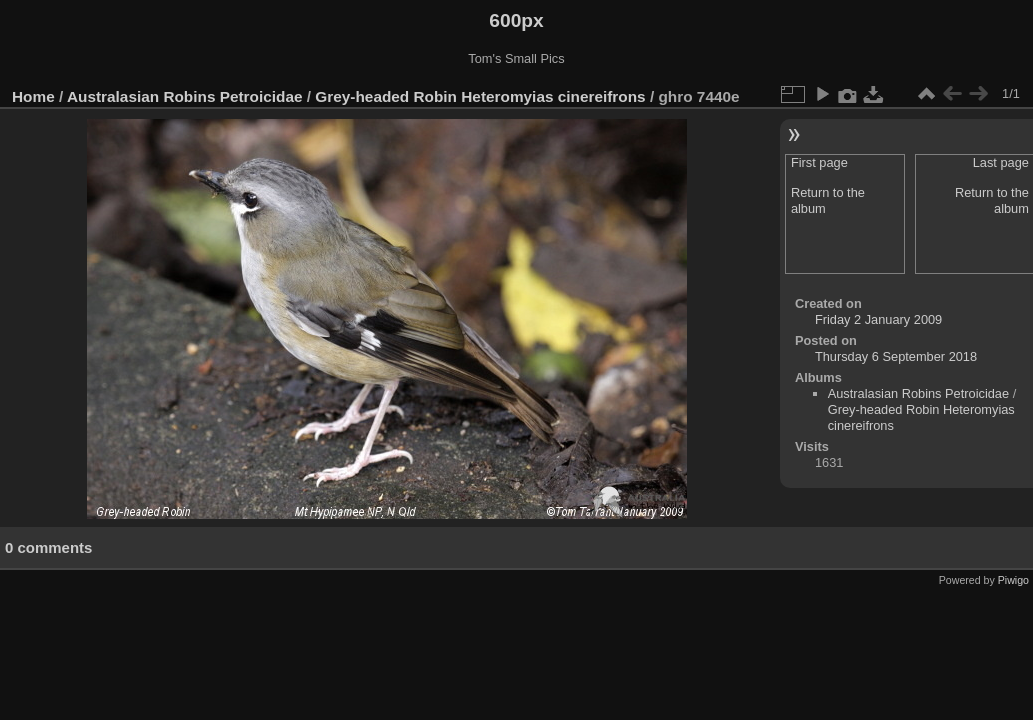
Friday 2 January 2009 (878, 319)
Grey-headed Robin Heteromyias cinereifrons (480, 96)
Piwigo (1013, 580)
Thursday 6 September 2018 (896, 356)
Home (33, 96)
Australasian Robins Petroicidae (185, 96)
